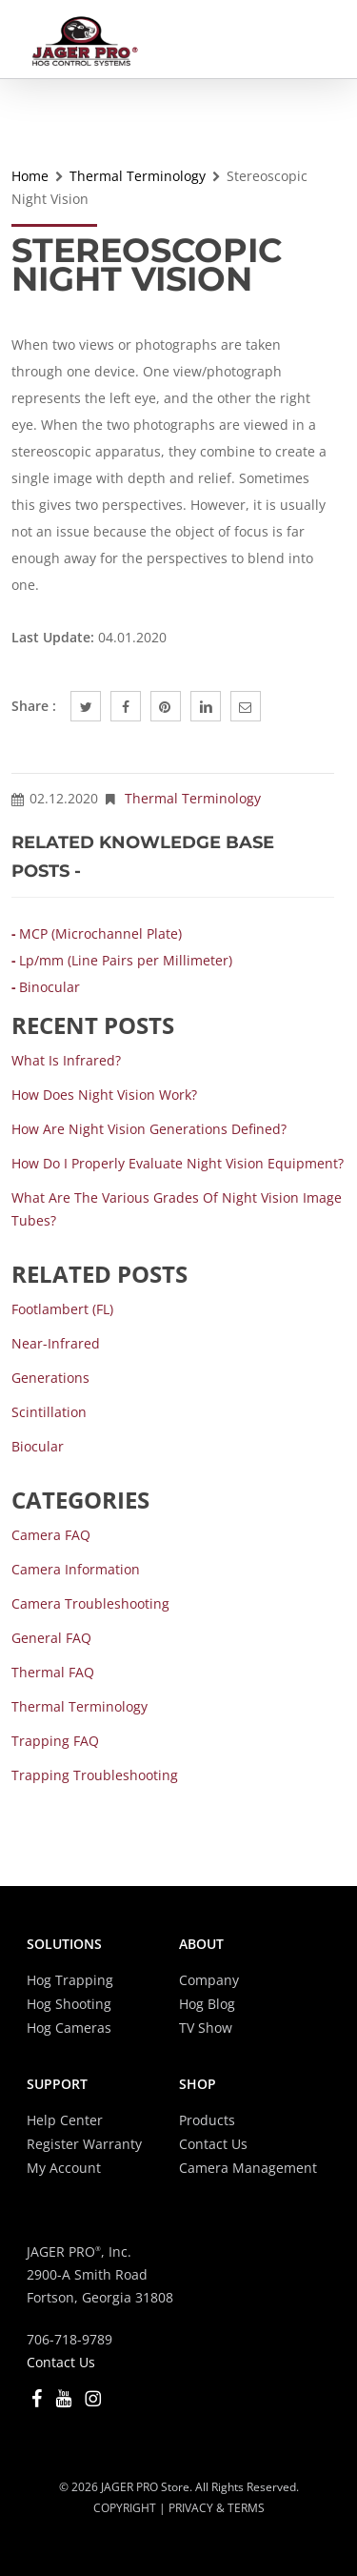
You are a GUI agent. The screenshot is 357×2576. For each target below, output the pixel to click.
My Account (64, 2168)
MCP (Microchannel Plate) (100, 933)
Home (30, 176)
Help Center (65, 2120)
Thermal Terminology (137, 176)
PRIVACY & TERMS (217, 2508)
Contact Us (213, 2144)
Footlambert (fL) (62, 1309)
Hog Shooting (69, 2004)
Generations (50, 1378)
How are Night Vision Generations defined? (149, 1129)
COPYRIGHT (124, 2508)
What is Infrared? (66, 1060)
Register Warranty (84, 2144)
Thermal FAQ (52, 1672)
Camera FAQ (50, 1535)
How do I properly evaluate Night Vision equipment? (177, 1163)
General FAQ (51, 1638)
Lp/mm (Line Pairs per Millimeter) (125, 960)
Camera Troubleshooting (90, 1603)
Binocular (49, 987)
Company (209, 1980)
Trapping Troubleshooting (94, 1775)
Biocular (37, 1446)
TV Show (205, 2027)
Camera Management (248, 2168)
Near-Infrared (55, 1343)
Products (207, 2120)
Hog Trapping (70, 1980)
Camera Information (75, 1569)
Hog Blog (207, 2004)
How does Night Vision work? (104, 1094)
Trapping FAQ (55, 1741)
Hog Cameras (69, 2027)
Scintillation (49, 1412)
